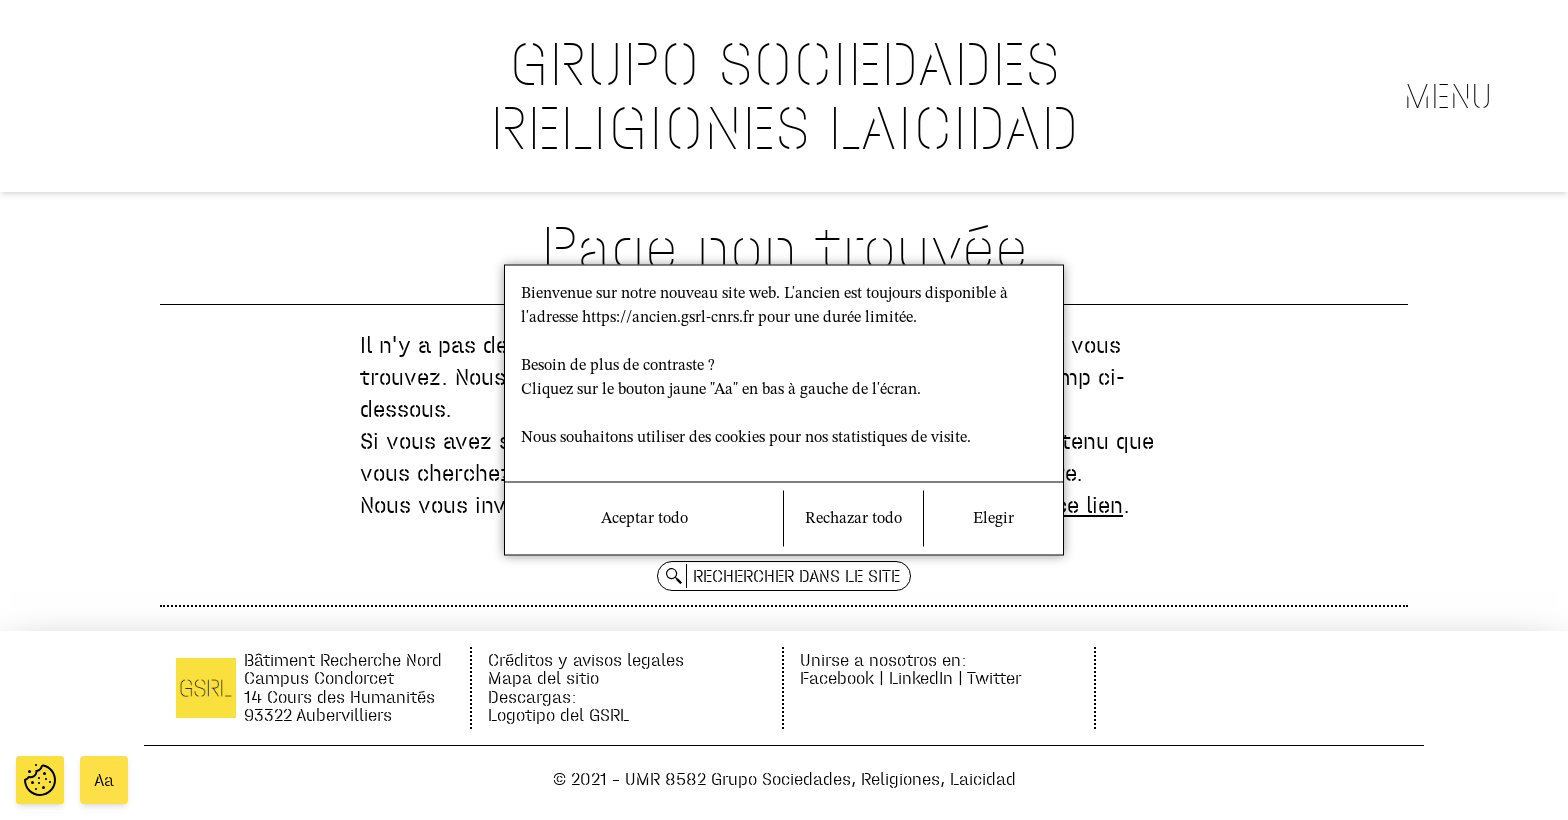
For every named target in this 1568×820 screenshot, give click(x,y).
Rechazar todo (853, 519)
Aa (104, 780)
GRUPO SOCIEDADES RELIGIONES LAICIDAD (784, 95)
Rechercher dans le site (796, 576)
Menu (1448, 96)
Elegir (993, 519)
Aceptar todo (644, 519)
